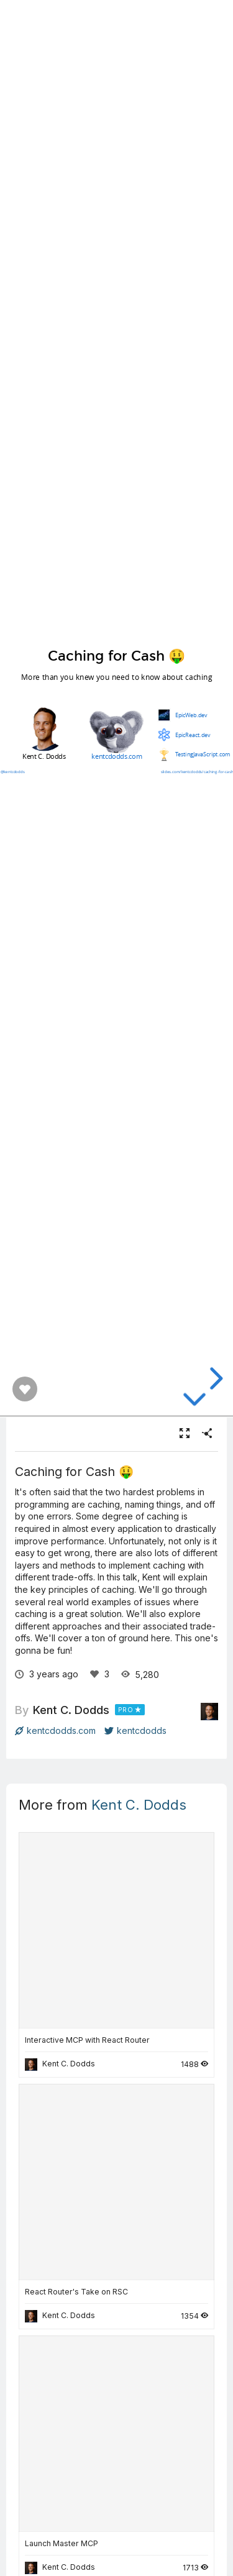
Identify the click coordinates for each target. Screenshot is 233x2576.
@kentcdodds (12, 771)
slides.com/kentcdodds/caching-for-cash (196, 771)
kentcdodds (135, 1730)
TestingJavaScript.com (202, 754)
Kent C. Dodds (71, 1710)
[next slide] (214, 1378)
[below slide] (194, 1399)
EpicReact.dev (192, 734)
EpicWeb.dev (191, 714)
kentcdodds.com (55, 1730)
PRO (126, 1709)
